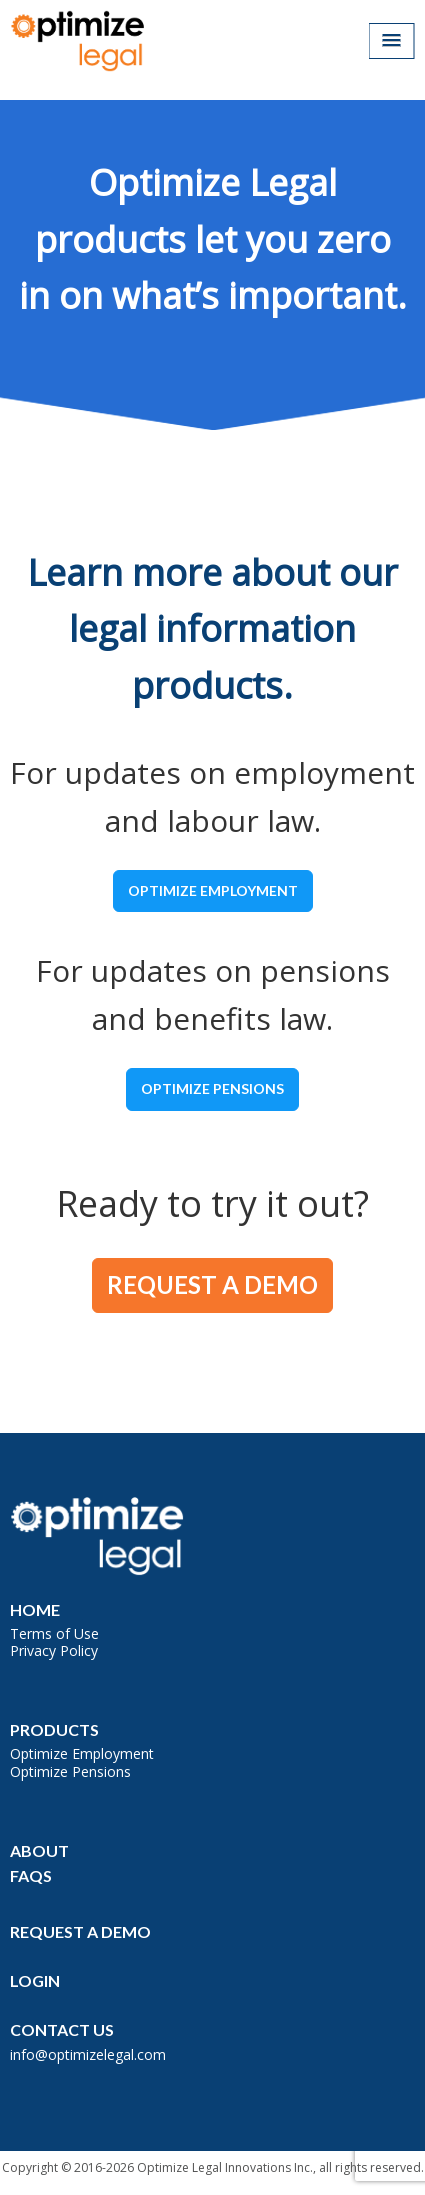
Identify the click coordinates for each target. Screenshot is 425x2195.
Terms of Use (54, 1633)
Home (35, 1609)
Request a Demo (212, 1284)
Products (54, 1729)
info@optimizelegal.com (88, 2054)
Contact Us (62, 2029)
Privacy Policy (54, 1650)
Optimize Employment (213, 890)
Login (35, 1980)
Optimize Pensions (212, 1088)
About (39, 1850)
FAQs (31, 1875)
